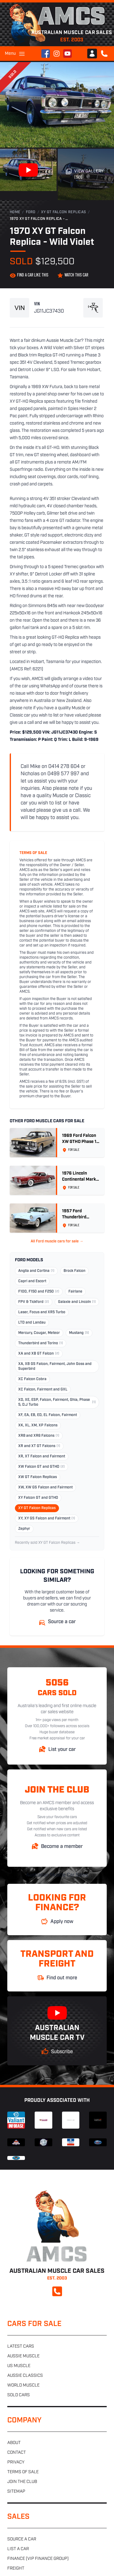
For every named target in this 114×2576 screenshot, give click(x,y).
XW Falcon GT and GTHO (41, 1466)
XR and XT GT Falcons (39, 1446)
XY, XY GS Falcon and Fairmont (46, 1518)
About (14, 2443)
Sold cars (18, 2395)
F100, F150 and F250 (38, 1291)
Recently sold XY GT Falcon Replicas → (47, 1543)
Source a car (21, 2539)
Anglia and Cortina (36, 1271)
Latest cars (20, 2346)
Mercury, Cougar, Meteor (39, 1333)
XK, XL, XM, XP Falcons (37, 1425)
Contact (16, 2452)
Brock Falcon (74, 1271)
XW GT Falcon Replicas (37, 1477)
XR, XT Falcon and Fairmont (41, 1456)
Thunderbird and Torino (40, 1343)
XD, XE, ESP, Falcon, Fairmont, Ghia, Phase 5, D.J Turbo (57, 1402)
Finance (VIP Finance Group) (38, 2559)
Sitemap (16, 2491)
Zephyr (24, 1529)
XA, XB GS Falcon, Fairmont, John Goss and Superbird (55, 1366)
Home (15, 212)
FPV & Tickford (33, 1302)
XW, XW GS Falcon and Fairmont (45, 1487)
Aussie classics (25, 2375)
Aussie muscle (23, 2356)
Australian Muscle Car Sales (57, 1875)
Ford (31, 212)
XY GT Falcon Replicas (63, 212)
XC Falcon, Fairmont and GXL (42, 1389)
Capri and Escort (32, 1281)
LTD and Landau (32, 1322)
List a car (18, 2549)
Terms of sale (23, 2472)
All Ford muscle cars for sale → (57, 1241)
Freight (15, 2568)
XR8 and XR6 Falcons (38, 1435)
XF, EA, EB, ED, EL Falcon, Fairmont (47, 1415)
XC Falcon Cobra (32, 1379)
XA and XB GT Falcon (38, 1353)
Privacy (15, 2462)
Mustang (79, 1333)
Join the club (22, 2482)
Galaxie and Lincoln (77, 1302)
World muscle (23, 2385)
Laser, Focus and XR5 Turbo (41, 1312)
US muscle (18, 2366)
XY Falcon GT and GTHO (38, 1498)
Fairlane (75, 1291)
